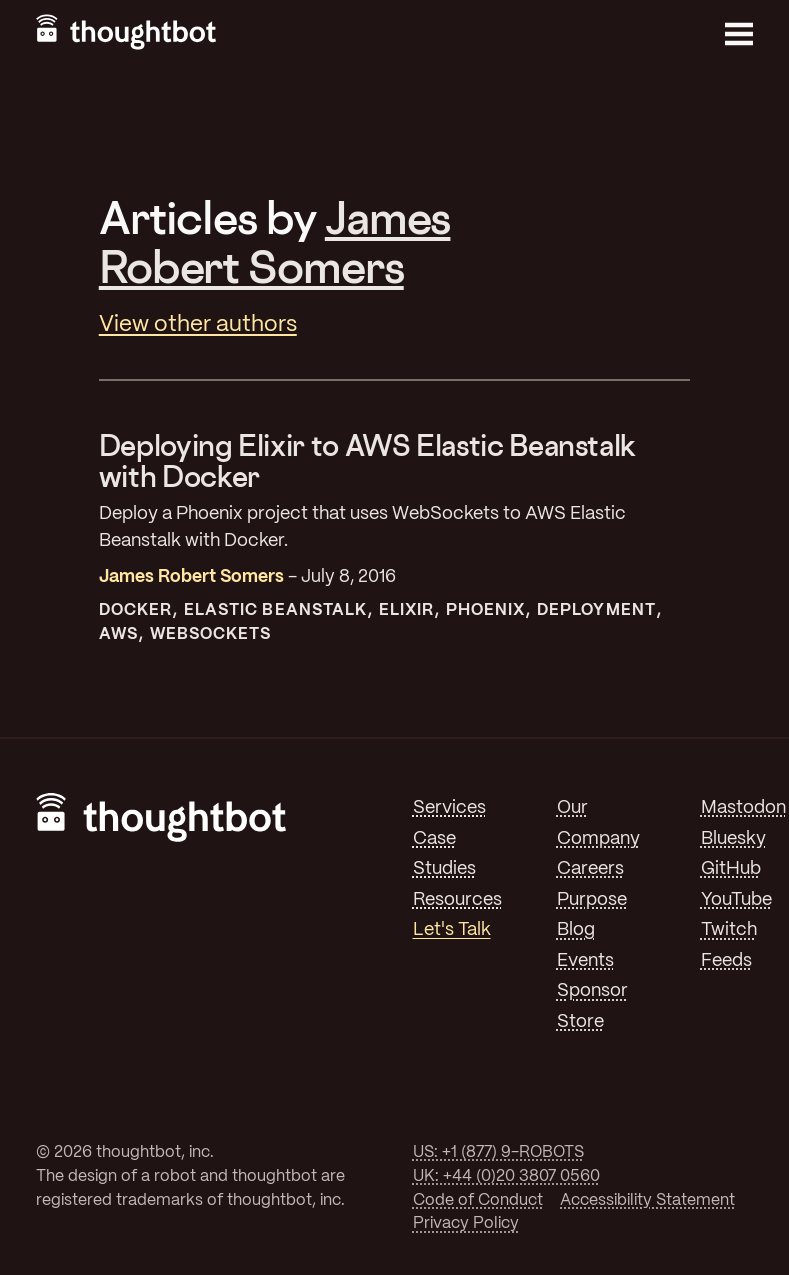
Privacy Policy (466, 1223)
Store (580, 1022)
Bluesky (733, 839)
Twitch (729, 930)
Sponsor (592, 991)
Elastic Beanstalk (275, 610)
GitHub (731, 869)
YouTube (736, 900)
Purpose (592, 900)
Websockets (211, 634)
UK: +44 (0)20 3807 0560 (506, 1176)
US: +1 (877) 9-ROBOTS (498, 1152)
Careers (590, 869)
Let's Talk (452, 930)
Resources (457, 900)
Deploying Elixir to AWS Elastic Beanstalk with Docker (367, 461)
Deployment (596, 610)
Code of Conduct (478, 1200)
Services (449, 808)
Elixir (406, 610)
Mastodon (743, 808)
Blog (576, 930)
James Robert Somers (275, 241)
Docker (135, 610)
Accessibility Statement (647, 1200)
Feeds (726, 961)
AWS (118, 634)
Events (585, 961)
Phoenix (486, 610)
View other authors (198, 325)
